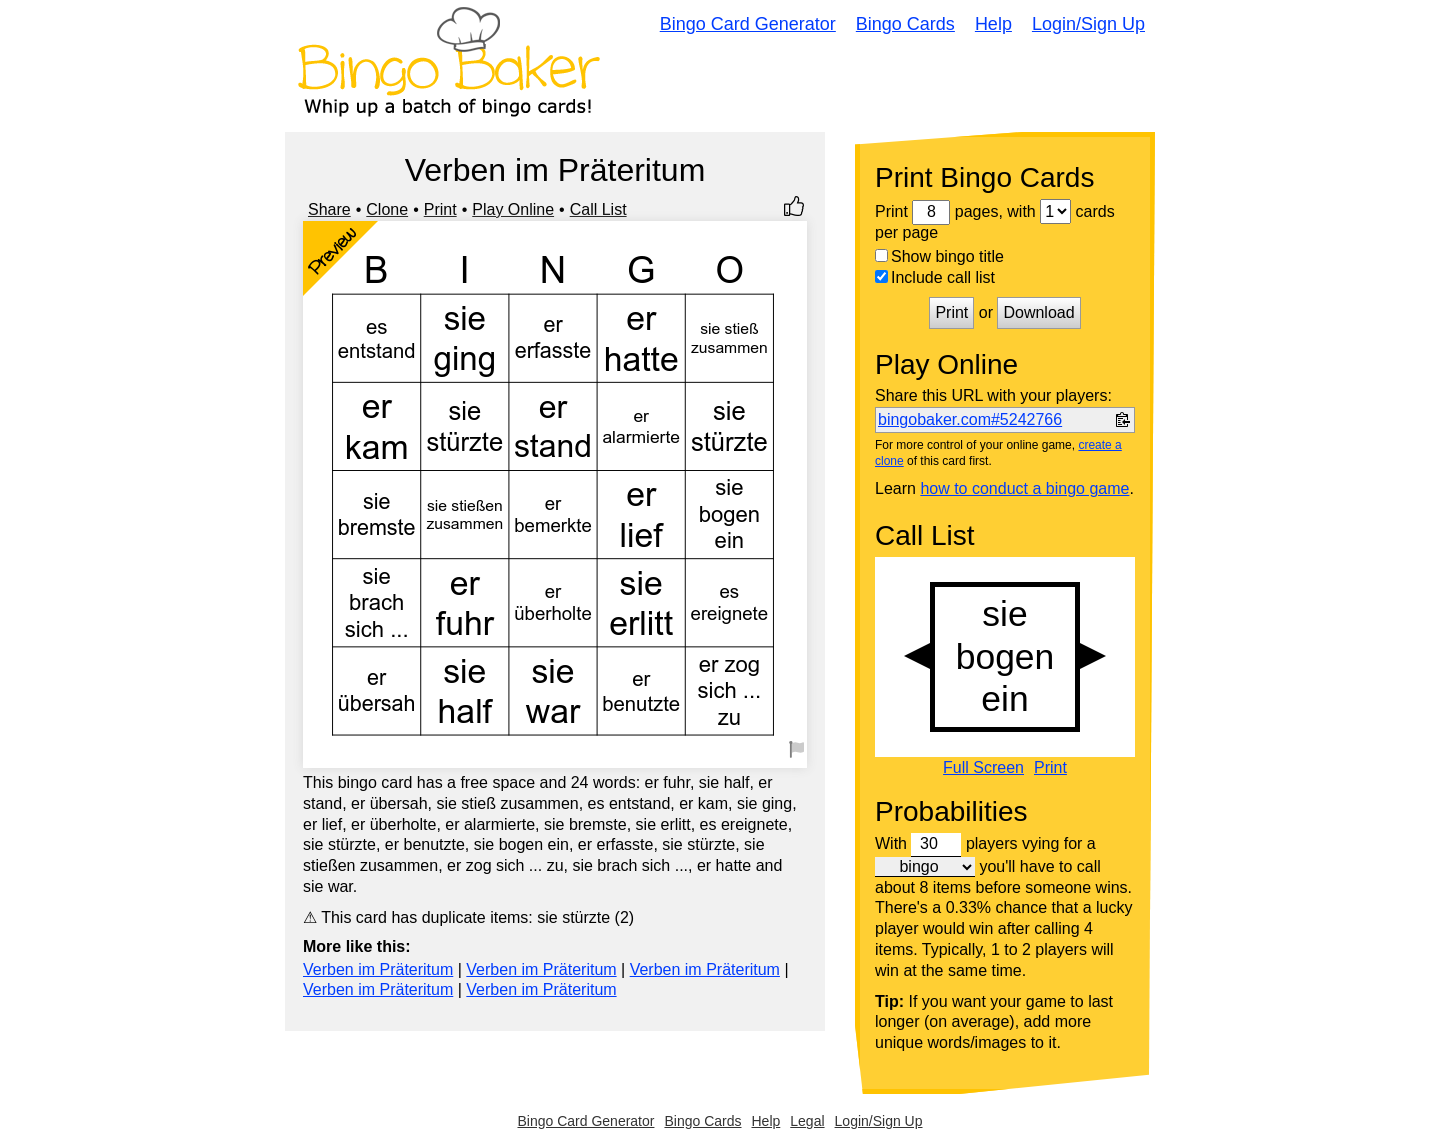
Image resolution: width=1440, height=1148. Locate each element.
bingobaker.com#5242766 (970, 419)
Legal (807, 1121)
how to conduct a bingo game (1024, 488)
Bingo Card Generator (748, 24)
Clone (387, 209)
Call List (598, 209)
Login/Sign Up (1088, 24)
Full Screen (983, 768)
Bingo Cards (905, 24)
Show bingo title (939, 256)
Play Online (513, 209)
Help (993, 24)
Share (329, 209)
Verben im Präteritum (378, 969)
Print (440, 209)
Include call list (935, 277)
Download (1038, 312)
